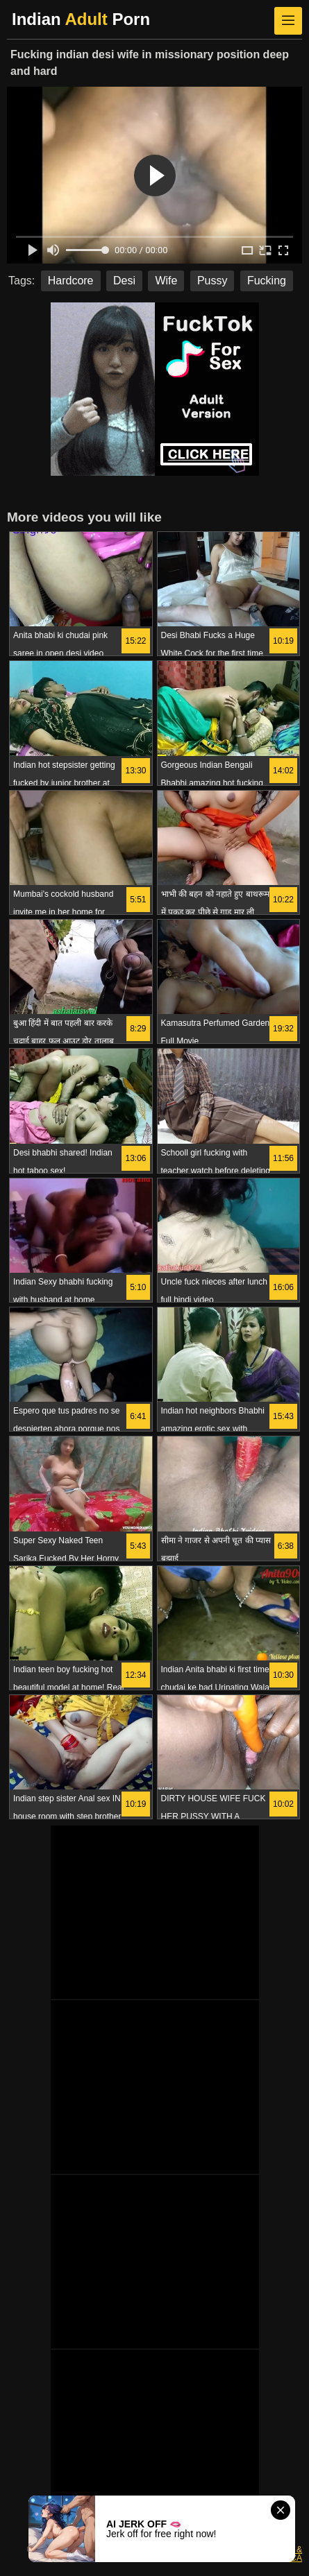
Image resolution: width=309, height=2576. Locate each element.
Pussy (212, 280)
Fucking (266, 280)
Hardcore (71, 280)
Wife (166, 280)
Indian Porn (81, 19)
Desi (124, 280)
